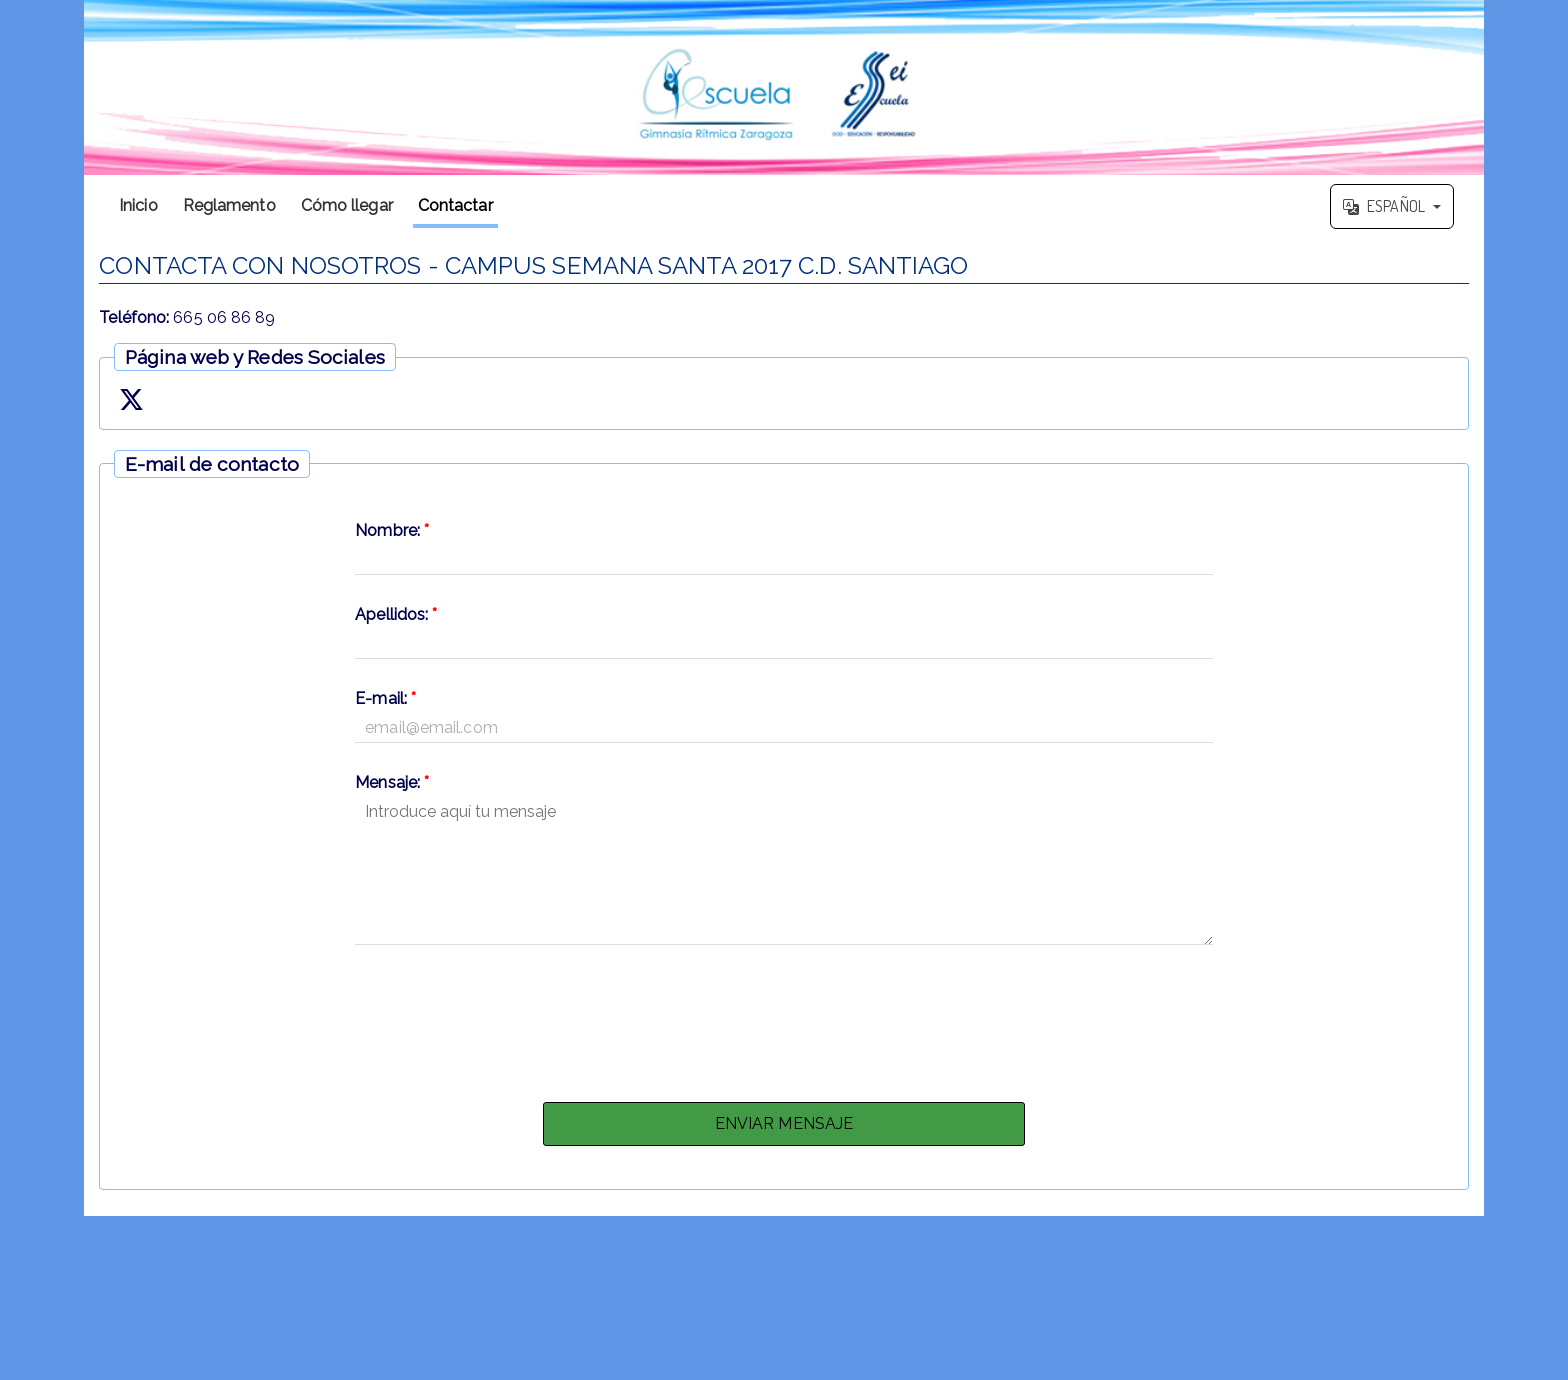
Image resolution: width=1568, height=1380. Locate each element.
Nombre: (392, 530)
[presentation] (784, 1018)
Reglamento (229, 205)
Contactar (455, 205)
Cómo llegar (347, 205)
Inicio (138, 205)
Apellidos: (396, 614)
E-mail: (385, 698)
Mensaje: (392, 782)
